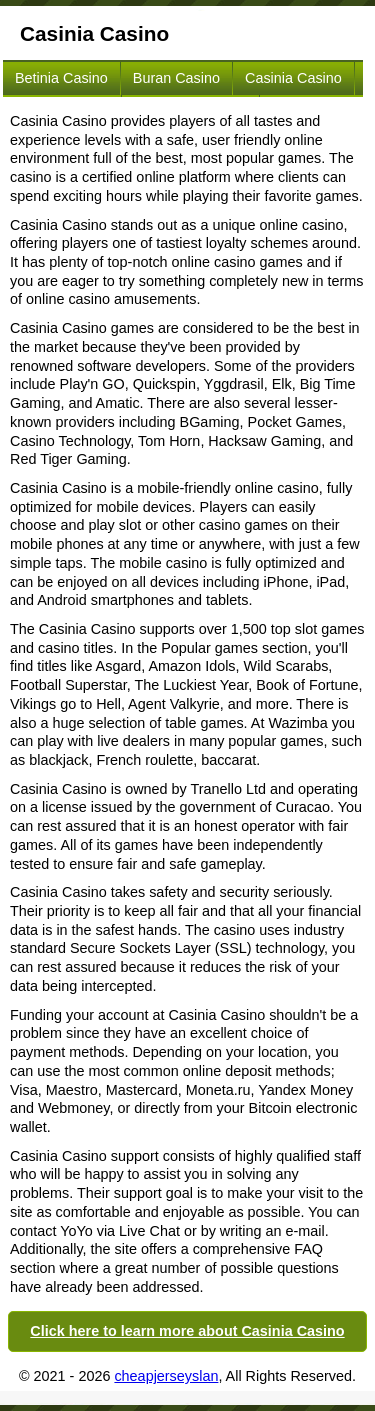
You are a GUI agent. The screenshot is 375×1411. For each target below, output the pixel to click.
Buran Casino (176, 78)
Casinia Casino (293, 78)
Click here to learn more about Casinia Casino (187, 1331)
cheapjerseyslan (166, 1376)
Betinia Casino (61, 78)
